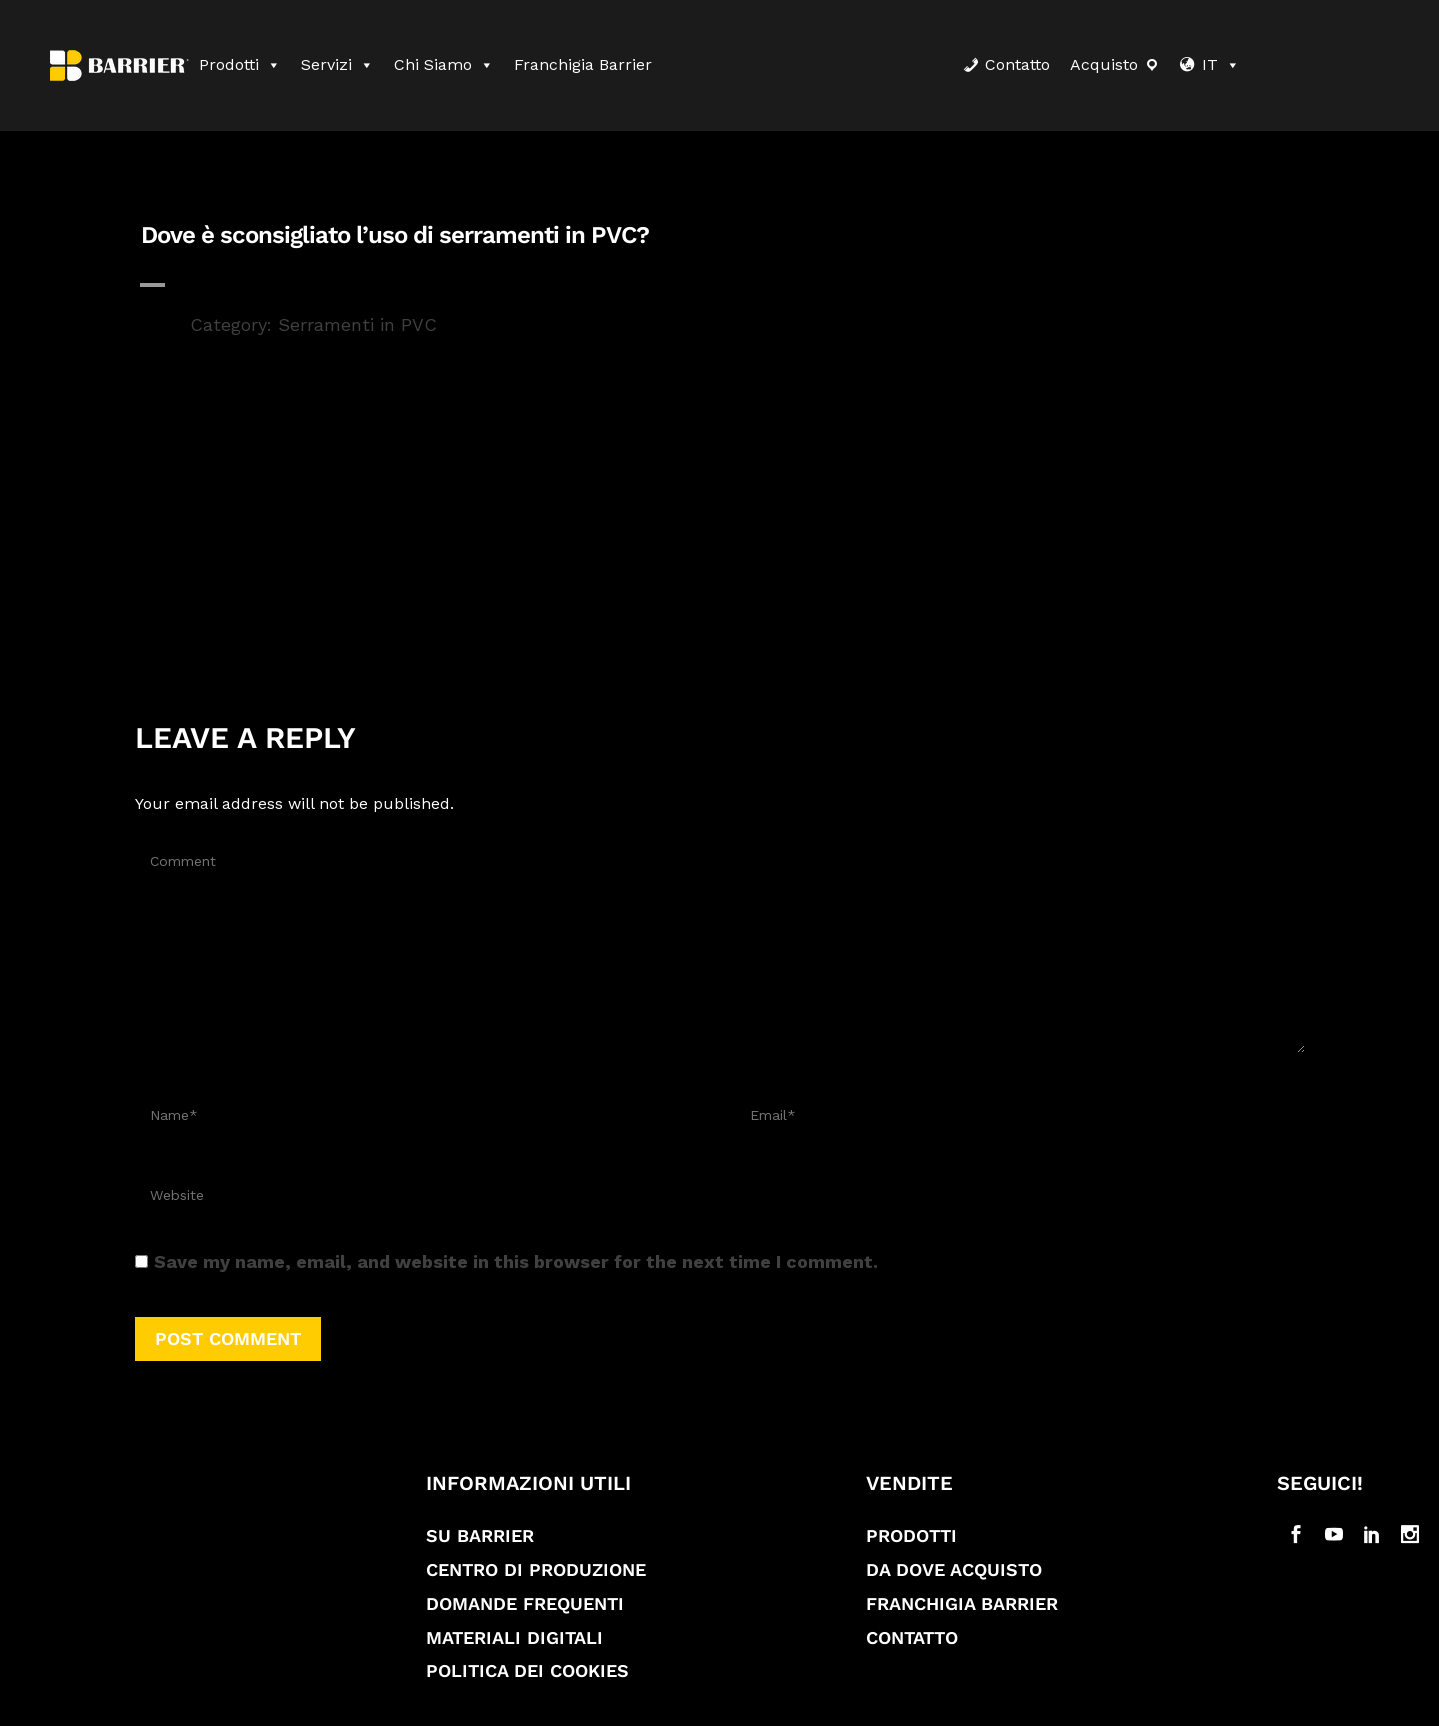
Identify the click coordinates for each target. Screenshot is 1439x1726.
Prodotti (240, 64)
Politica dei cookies (527, 1670)
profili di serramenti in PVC (550, 507)
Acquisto (1104, 64)
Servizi (337, 64)
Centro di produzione (536, 1569)
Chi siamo (444, 64)
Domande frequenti (525, 1603)
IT (1221, 64)
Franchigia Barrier (583, 64)
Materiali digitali (514, 1637)
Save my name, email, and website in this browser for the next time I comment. (516, 1261)
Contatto (1017, 64)
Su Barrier (480, 1535)
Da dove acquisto (954, 1569)
